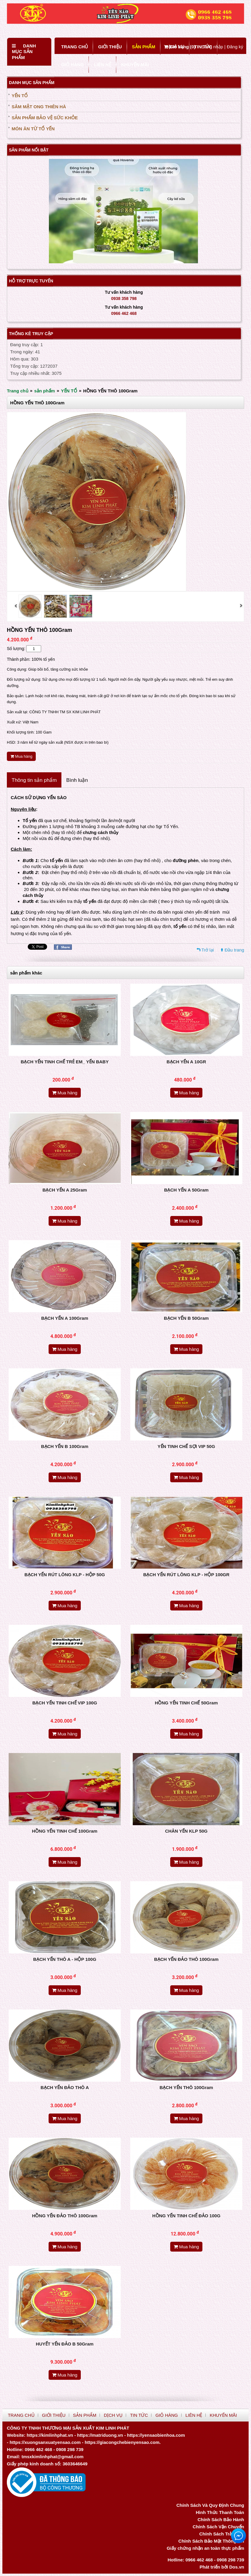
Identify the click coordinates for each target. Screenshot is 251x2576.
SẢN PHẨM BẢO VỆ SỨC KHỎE (45, 117)
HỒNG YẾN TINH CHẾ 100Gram (64, 1831)
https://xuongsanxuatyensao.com (45, 2442)
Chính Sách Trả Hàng (221, 2533)
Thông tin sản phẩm (34, 780)
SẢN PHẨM (143, 46)
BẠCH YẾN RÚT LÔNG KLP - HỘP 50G (64, 1574)
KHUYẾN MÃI (135, 64)
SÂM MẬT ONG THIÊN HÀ (39, 106)
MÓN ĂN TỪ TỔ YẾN (33, 128)
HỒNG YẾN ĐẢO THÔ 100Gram (64, 2215)
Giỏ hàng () (180, 46)
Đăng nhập (212, 46)
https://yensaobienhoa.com (156, 2435)
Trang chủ (17, 390)
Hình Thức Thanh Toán (220, 2512)
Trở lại (208, 949)
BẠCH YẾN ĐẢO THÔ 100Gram (186, 1959)
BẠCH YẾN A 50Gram (186, 1189)
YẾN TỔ (20, 95)
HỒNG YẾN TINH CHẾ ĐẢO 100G (186, 2215)
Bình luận (77, 780)
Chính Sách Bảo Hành (221, 2519)
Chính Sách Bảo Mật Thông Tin (211, 2540)
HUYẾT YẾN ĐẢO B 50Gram (64, 2343)
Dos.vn (236, 2566)
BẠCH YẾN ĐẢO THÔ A (65, 2087)
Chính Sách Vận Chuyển (218, 2526)
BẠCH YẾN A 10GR (186, 1061)
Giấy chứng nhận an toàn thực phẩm (205, 2548)
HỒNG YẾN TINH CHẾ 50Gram (186, 1702)
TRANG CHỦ (74, 46)
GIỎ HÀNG (72, 64)
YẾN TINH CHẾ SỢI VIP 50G (186, 1446)
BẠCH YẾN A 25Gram (64, 1189)
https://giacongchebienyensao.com (122, 2442)
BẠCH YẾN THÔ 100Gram (186, 2087)
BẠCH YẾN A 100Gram (64, 1318)
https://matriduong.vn (100, 2435)
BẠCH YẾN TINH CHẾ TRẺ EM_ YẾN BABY (65, 1061)
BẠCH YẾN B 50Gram (186, 1318)
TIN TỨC (139, 2415)
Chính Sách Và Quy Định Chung (210, 2505)
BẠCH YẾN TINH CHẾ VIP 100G (64, 1702)
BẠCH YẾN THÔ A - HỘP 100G (64, 1959)
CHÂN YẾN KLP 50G (186, 1831)
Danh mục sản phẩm (24, 51)
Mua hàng (21, 756)
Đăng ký (235, 46)
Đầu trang (234, 949)
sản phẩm (44, 390)
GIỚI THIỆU (110, 46)
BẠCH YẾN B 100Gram (65, 1446)
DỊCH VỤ (113, 2415)
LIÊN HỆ (102, 64)
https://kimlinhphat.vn (50, 2435)
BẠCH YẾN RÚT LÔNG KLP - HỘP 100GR (186, 1574)
